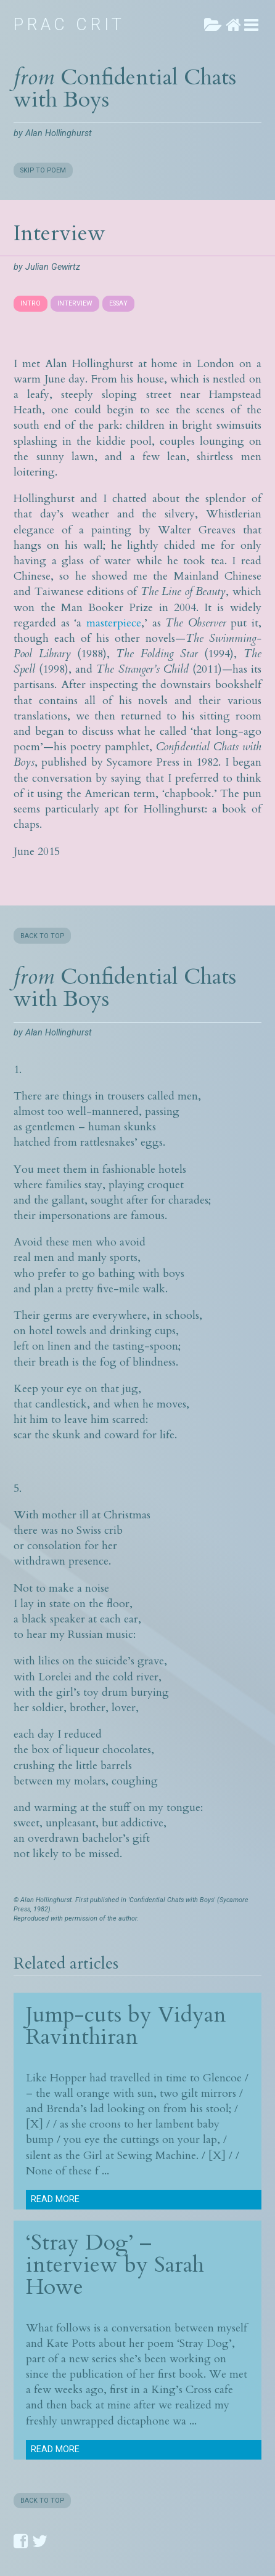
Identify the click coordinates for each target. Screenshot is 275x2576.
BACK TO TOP (42, 936)
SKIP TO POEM (43, 170)
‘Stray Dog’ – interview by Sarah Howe (115, 2264)
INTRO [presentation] (30, 303)
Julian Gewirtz (52, 267)
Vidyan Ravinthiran (126, 2025)
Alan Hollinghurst (58, 133)
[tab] (32, 304)
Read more (55, 2199)
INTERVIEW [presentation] (74, 303)
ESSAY (118, 303)
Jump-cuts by (92, 2014)
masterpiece (113, 623)
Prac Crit (69, 24)
